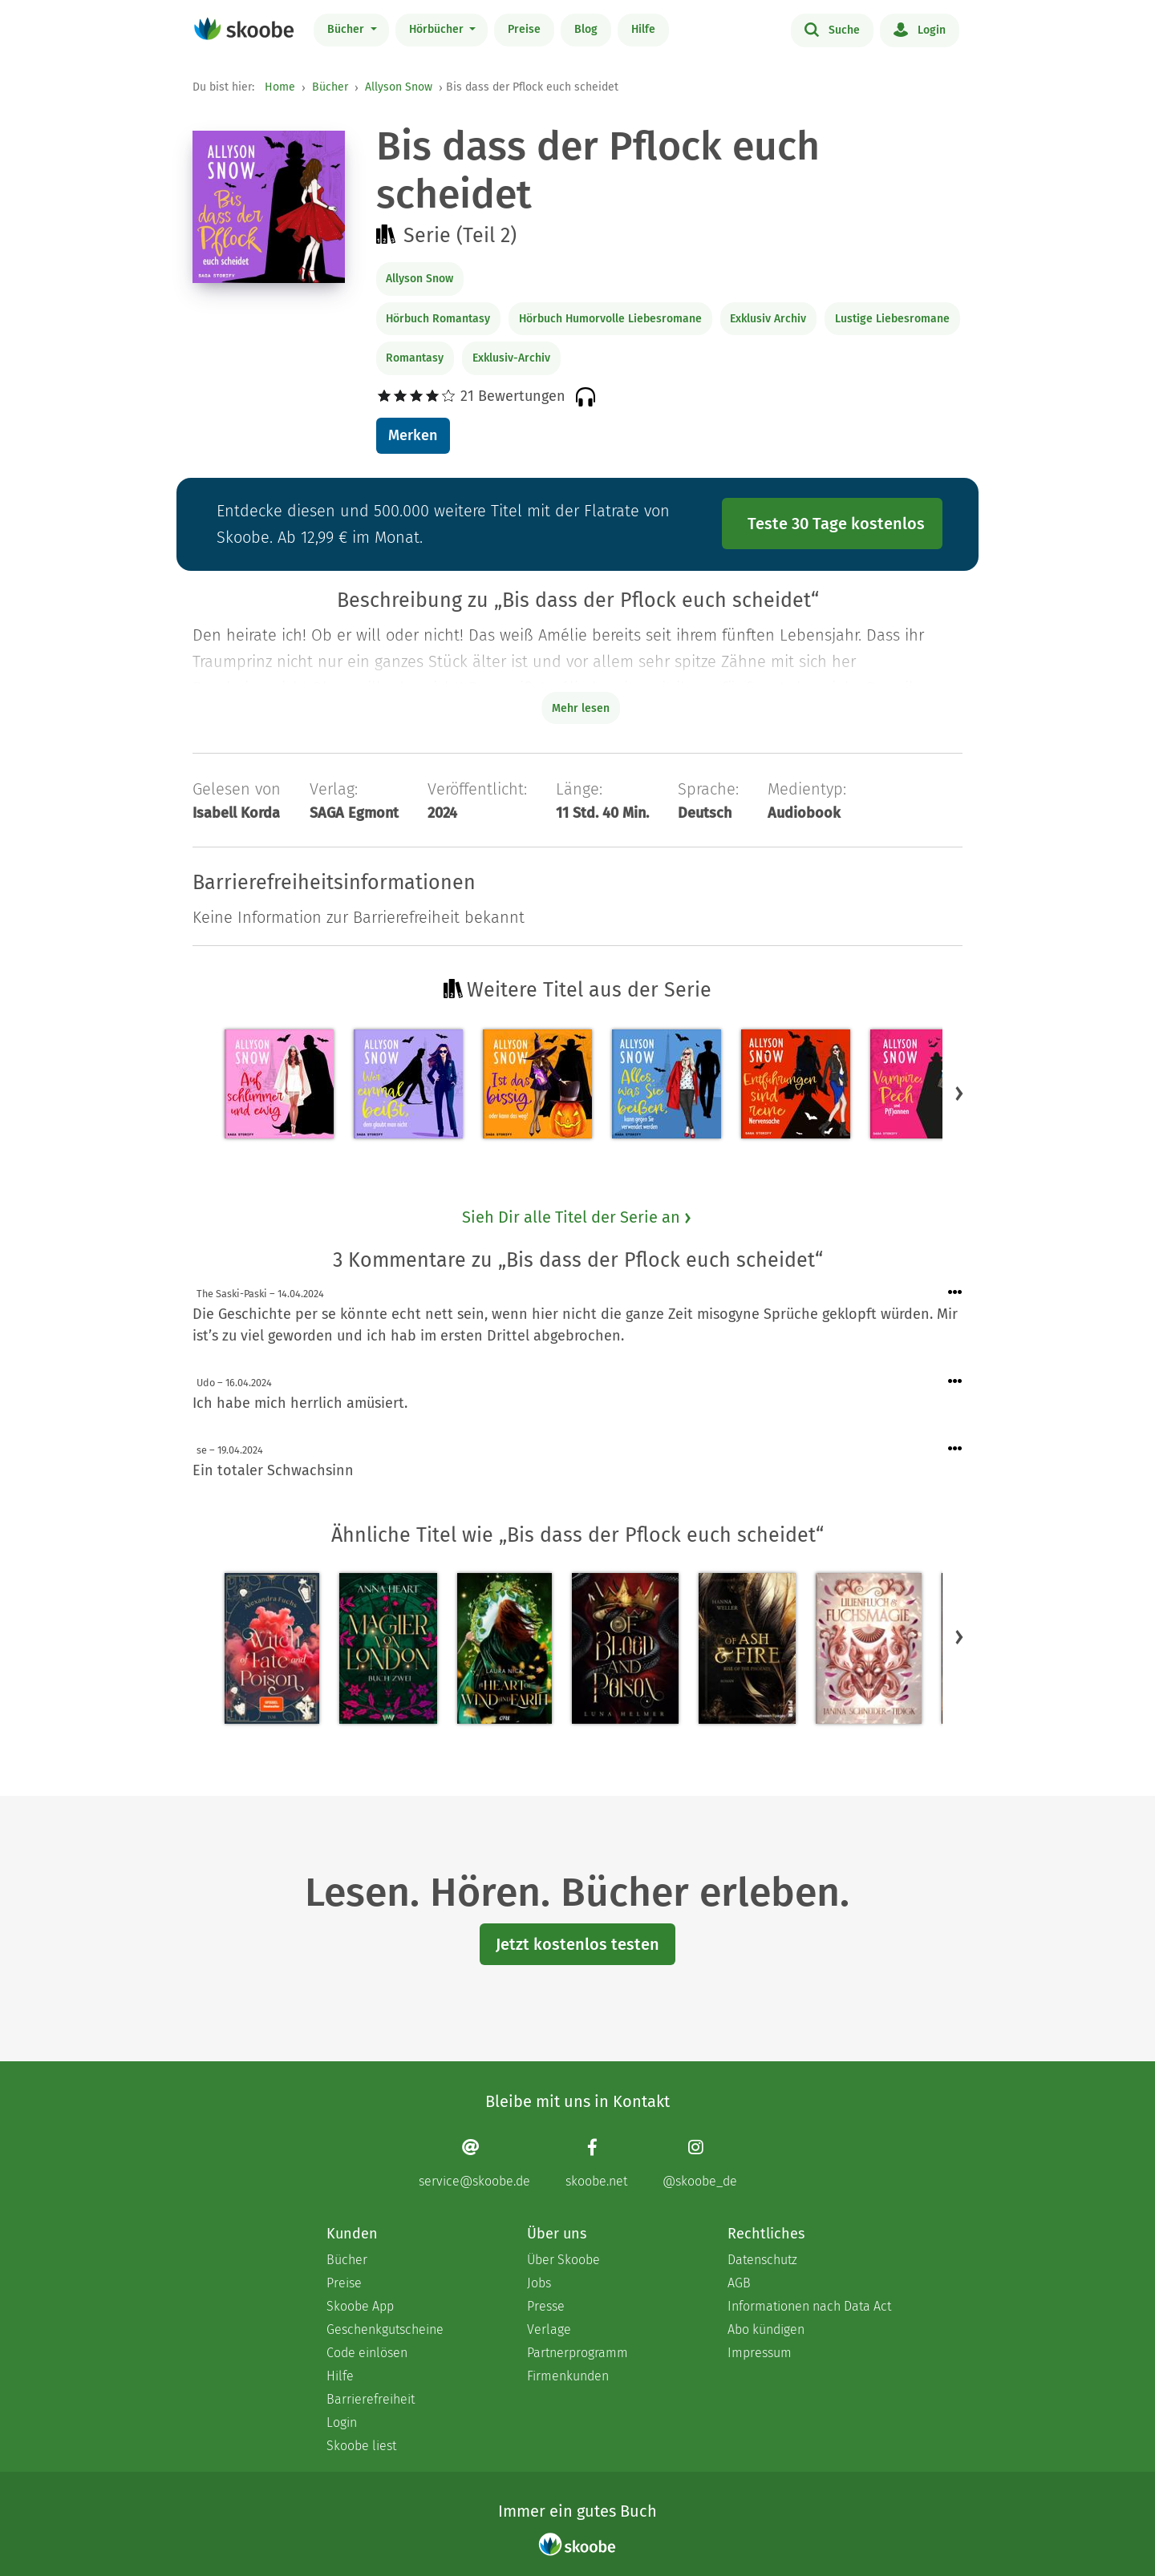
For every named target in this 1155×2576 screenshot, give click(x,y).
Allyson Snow (398, 87)
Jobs (539, 2283)
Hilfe (643, 29)
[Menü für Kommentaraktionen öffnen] (955, 1293)
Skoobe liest (361, 2445)
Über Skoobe (563, 2259)
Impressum (759, 2352)
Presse (546, 2306)
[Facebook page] (596, 2163)
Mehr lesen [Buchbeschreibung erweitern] (581, 708)
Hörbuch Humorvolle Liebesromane (610, 319)
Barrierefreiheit (370, 2399)
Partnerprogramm (577, 2352)
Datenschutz (762, 2259)
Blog (586, 29)
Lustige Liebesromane (892, 319)
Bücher (347, 29)
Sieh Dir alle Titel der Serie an (577, 1217)
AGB (739, 2283)
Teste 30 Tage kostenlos (836, 523)
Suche (832, 29)
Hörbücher (438, 29)
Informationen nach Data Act (809, 2306)
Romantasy (415, 358)
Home (280, 87)
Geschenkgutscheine (385, 2329)
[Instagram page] (699, 2163)
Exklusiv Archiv (768, 319)
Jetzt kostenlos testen (577, 1944)
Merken (412, 435)
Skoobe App (360, 2306)
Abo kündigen (765, 2329)
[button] (959, 1094)
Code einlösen (366, 2352)
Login (920, 29)
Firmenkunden (568, 2376)
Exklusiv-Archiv (511, 358)
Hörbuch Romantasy (438, 319)
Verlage (549, 2329)
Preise (524, 29)
